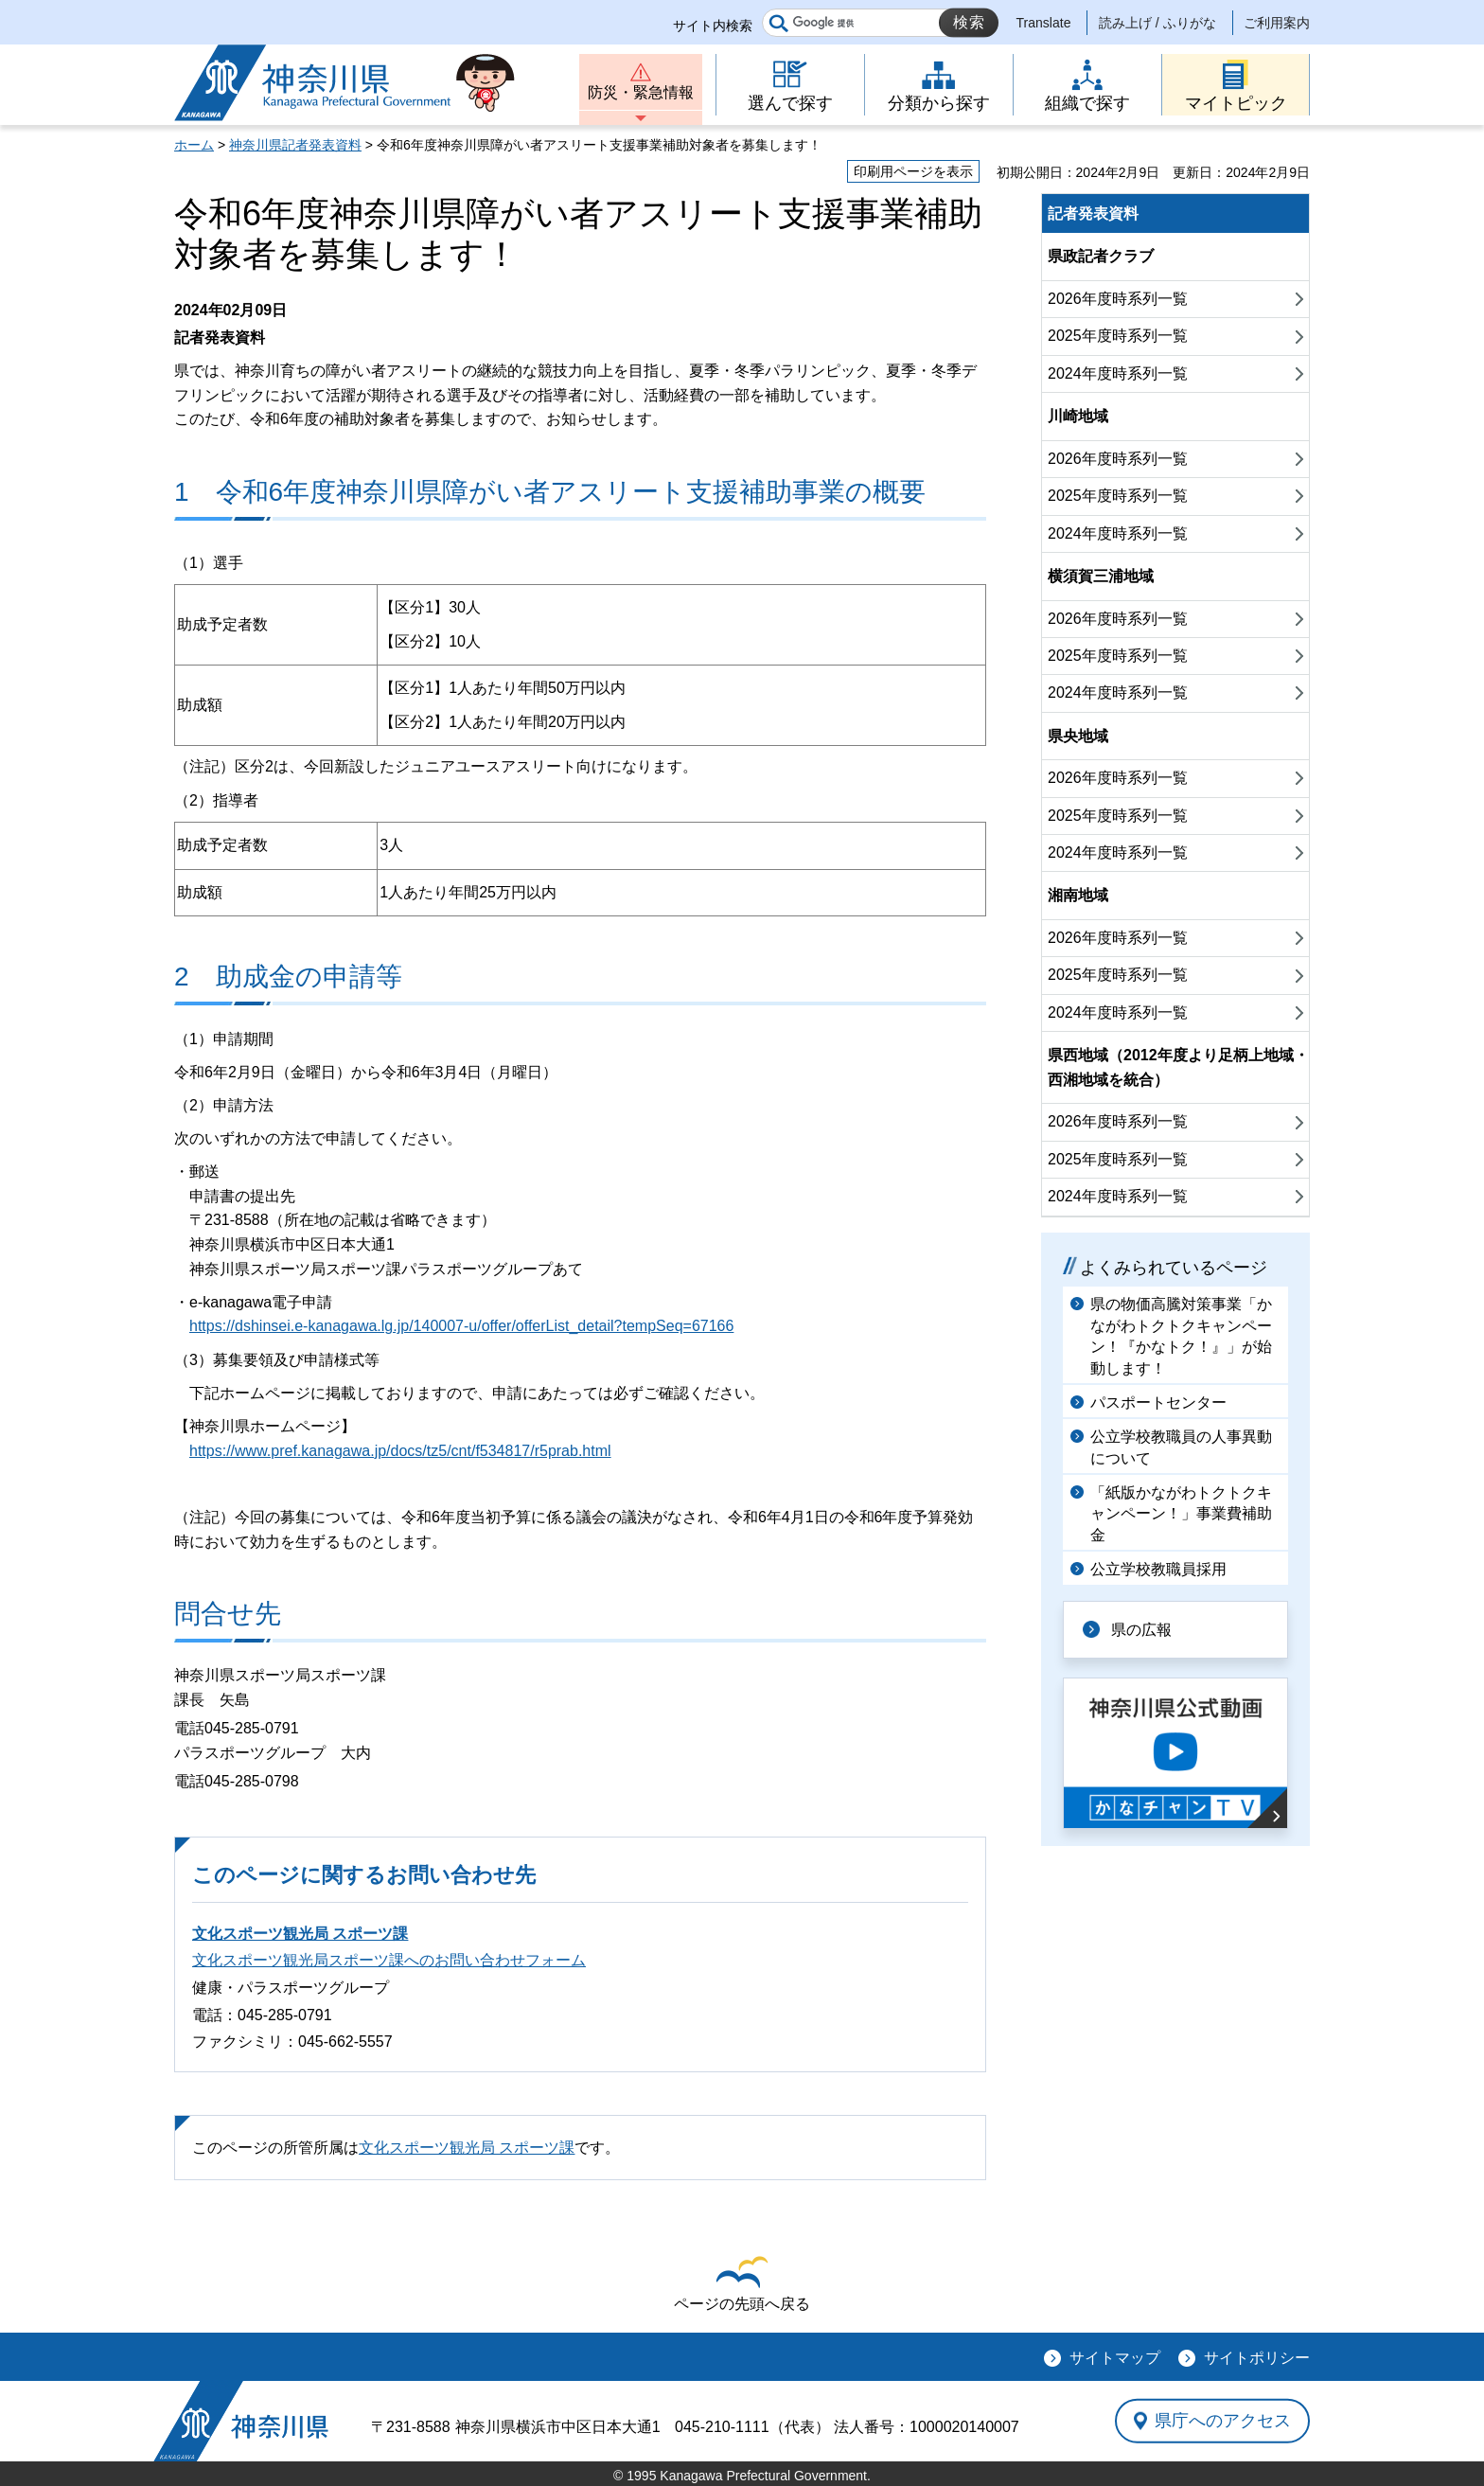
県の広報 (1141, 1630)
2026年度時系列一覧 (1118, 299)
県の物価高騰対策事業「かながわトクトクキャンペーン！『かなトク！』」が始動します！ (1181, 1336)
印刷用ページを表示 (913, 171)
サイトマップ (1114, 2358)
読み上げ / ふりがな (1157, 22)
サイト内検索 (712, 25)
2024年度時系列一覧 (1118, 373)
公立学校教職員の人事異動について (1181, 1447)
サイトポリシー (1257, 2358)
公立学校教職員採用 (1158, 1569)
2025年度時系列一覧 (1118, 336)
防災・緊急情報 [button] (641, 92)
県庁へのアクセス (1223, 2420)
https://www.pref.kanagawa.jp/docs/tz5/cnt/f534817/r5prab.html (400, 1451)
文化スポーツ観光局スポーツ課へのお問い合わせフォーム (389, 1960)
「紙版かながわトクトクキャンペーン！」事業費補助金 (1181, 1513)
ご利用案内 (1277, 22)
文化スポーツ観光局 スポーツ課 (300, 1934)
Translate (1043, 22)
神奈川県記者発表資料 (295, 144)
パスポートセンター (1158, 1402)
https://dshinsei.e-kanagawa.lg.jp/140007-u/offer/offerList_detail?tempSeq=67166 (461, 1326)
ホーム (194, 144)
